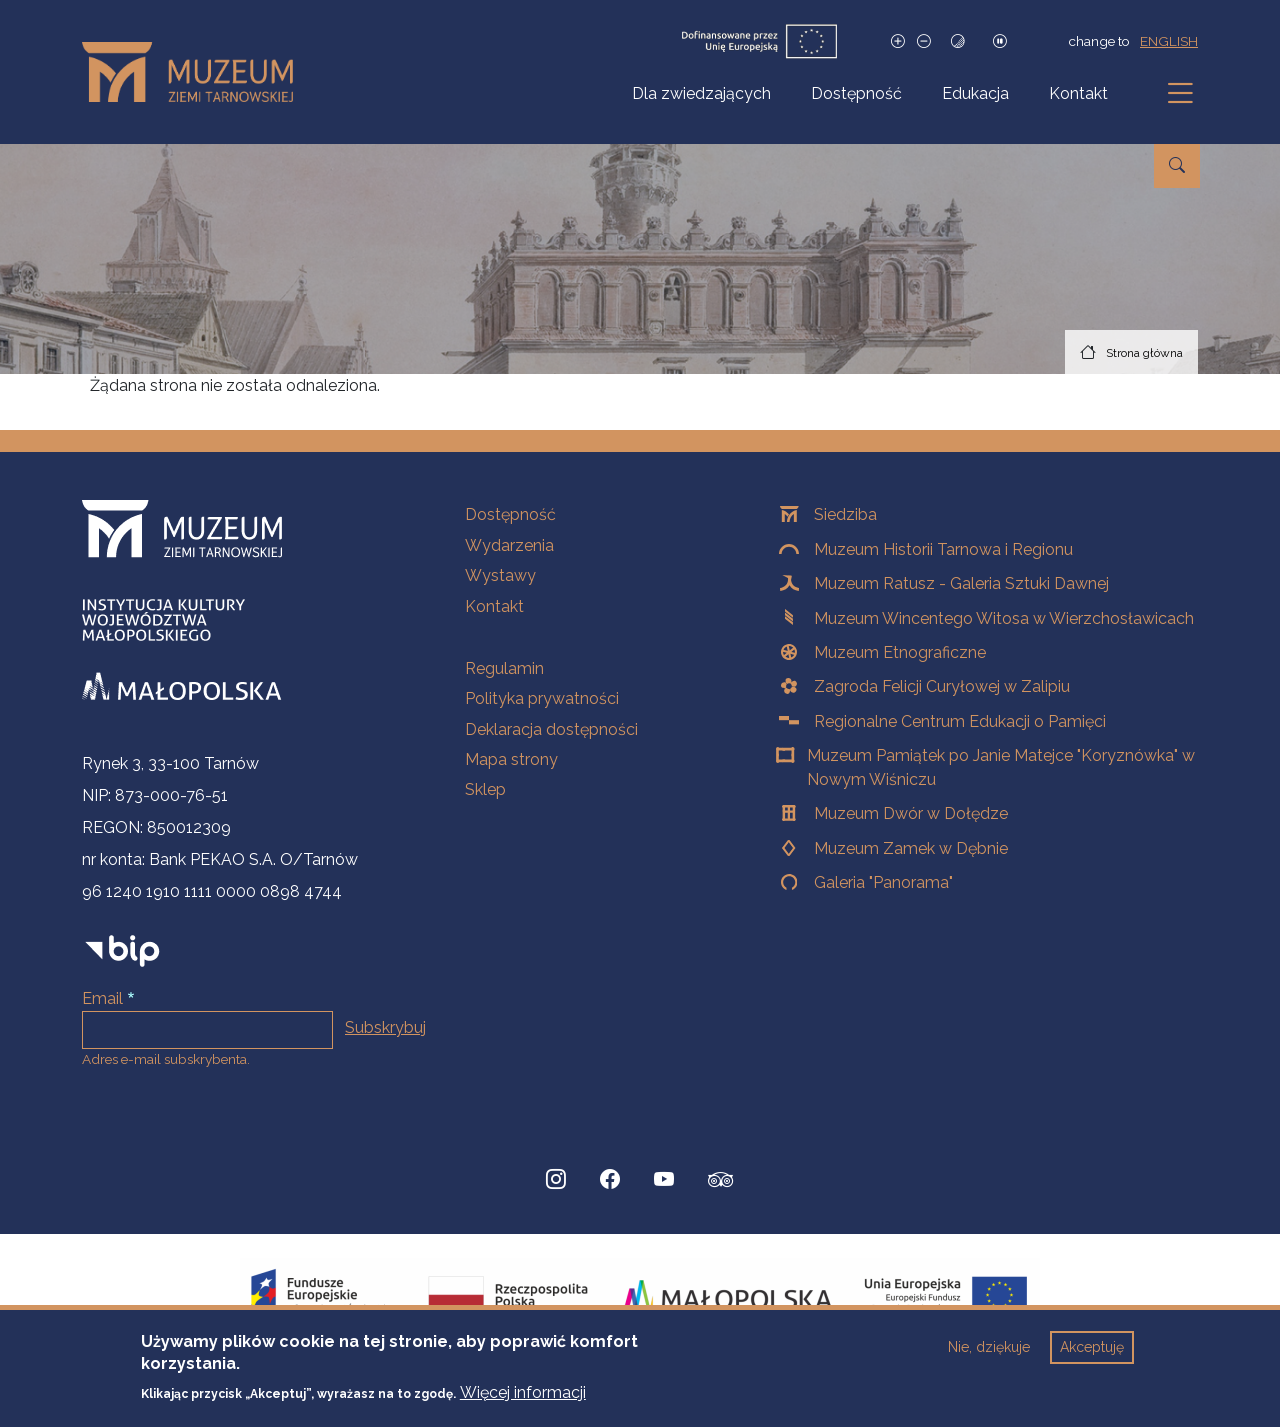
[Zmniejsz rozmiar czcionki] (924, 41)
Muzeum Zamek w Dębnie (911, 848)
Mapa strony (511, 759)
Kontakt (1078, 93)
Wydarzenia (509, 545)
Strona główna (1144, 353)
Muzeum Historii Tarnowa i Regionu (943, 549)
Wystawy (500, 575)
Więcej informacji (523, 1402)
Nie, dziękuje (989, 1358)
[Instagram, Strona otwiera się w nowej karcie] (556, 1180)
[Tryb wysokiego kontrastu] (958, 41)
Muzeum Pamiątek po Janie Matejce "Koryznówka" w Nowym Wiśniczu (1001, 767)
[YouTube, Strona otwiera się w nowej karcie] (664, 1180)
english (1169, 41)
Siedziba (845, 514)
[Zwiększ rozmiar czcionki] (898, 41)
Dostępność (856, 93)
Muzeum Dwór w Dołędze (911, 813)
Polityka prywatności (542, 698)
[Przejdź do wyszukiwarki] (1177, 166)
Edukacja (975, 93)
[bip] (122, 950)
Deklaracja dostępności (551, 729)
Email (102, 998)
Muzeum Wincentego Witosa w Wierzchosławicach (1004, 618)
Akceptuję (1092, 1358)
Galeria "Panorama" (883, 882)
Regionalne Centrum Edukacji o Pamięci (960, 721)
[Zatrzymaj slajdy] (1000, 41)
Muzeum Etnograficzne (900, 652)
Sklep (485, 789)
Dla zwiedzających (701, 93)
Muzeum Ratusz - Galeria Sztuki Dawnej (961, 583)
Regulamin (504, 668)
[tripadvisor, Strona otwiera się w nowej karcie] (721, 1182)
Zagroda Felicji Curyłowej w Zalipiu (942, 686)
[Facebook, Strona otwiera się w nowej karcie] (610, 1180)
